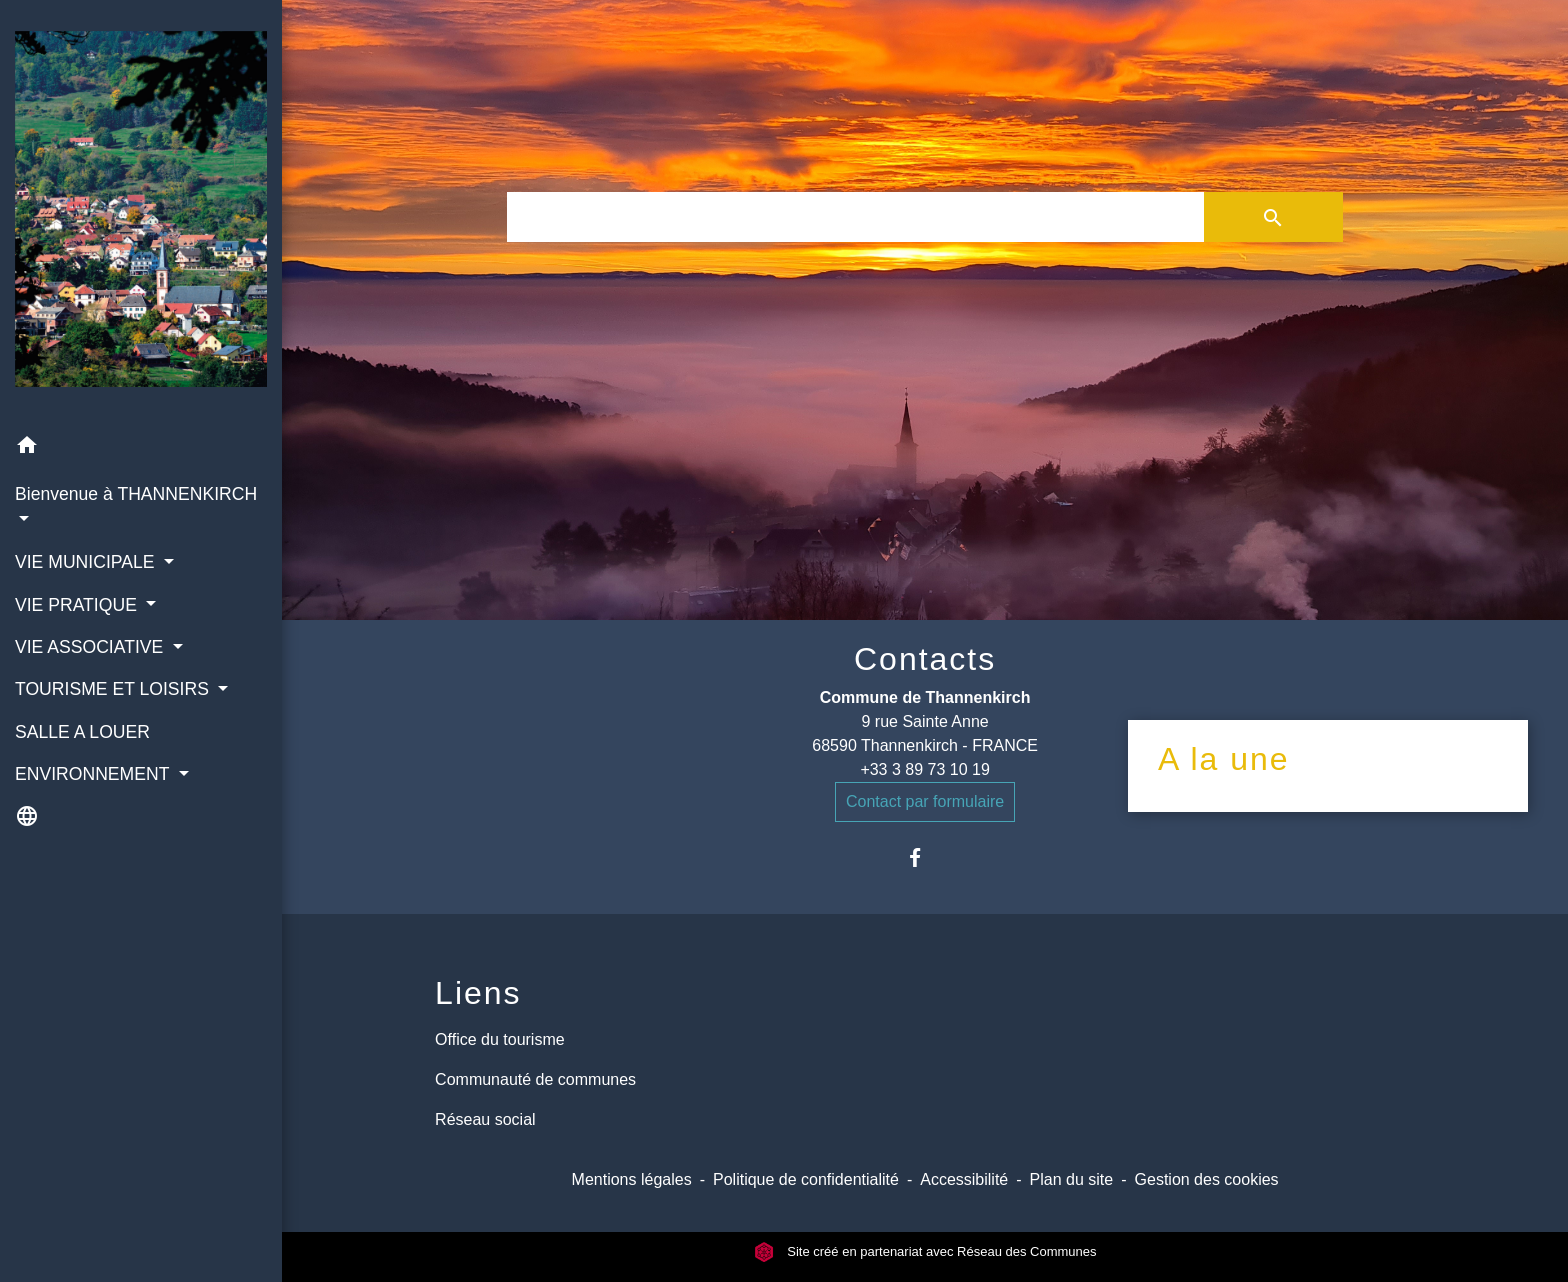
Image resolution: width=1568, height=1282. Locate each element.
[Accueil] (141, 213)
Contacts (925, 659)
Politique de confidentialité (806, 1179)
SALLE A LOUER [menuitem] (82, 732)
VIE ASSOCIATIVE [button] (91, 647)
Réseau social (485, 1119)
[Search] (855, 217)
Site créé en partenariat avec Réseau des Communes (925, 1251)
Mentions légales (632, 1179)
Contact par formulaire (925, 801)
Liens (478, 993)
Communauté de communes (535, 1079)
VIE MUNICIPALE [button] (87, 562)
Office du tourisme (500, 1039)
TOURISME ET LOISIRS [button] (114, 689)
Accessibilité (964, 1179)
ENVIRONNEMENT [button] (94, 774)
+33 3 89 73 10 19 (924, 769)
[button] (141, 448)
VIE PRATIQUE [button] (78, 605)
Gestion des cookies (1207, 1179)
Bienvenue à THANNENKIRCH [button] (136, 494)
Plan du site (1072, 1179)
